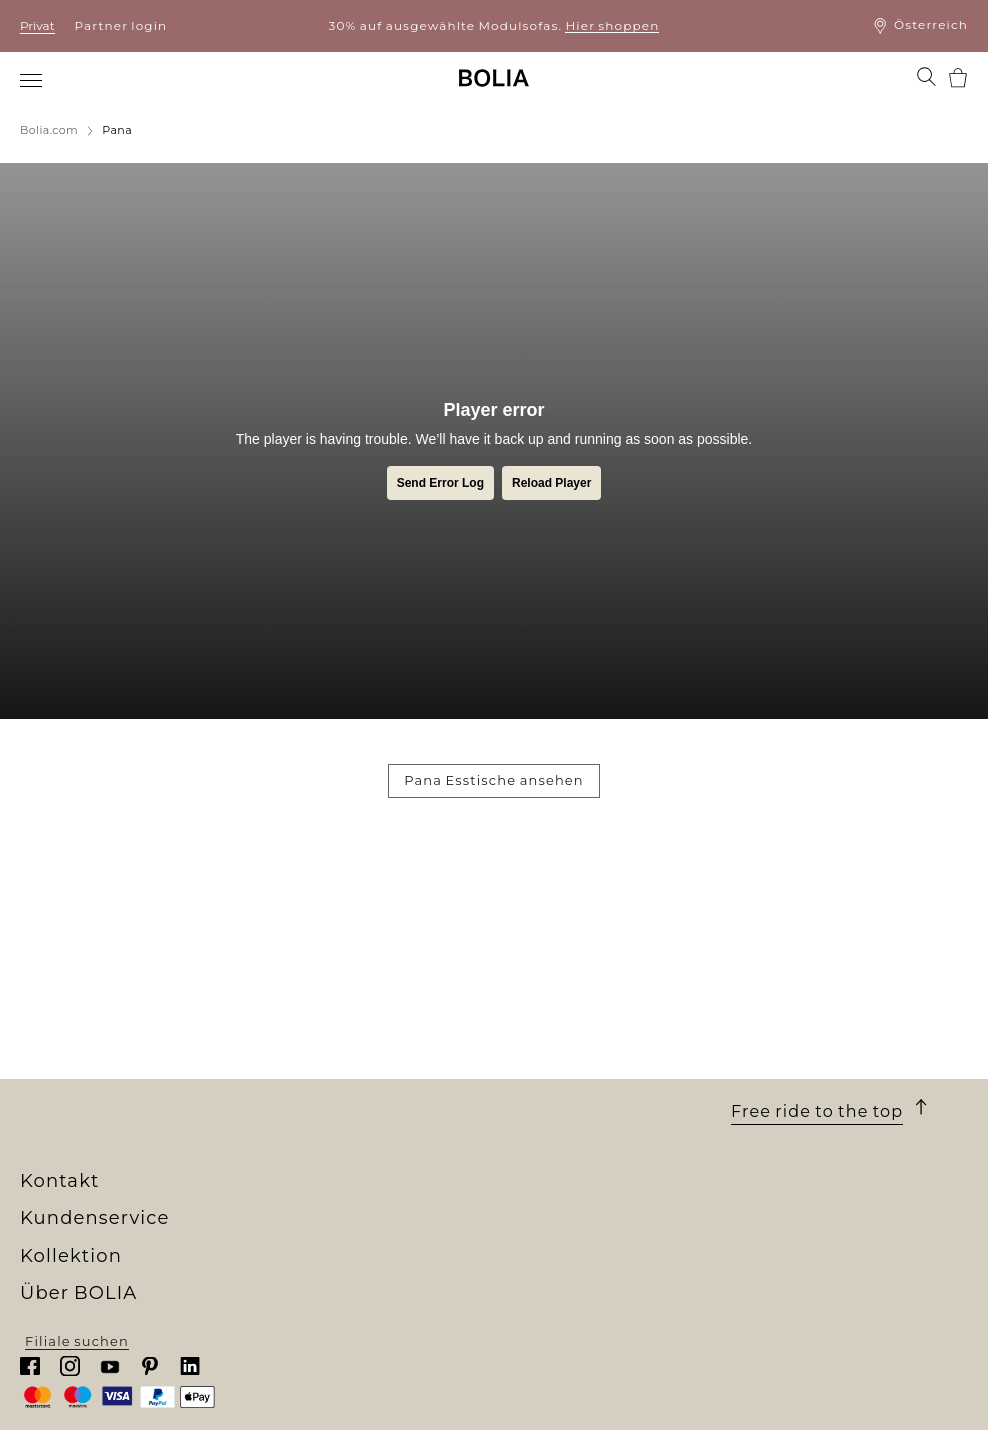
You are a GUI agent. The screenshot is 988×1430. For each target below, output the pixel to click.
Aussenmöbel (308, 1029)
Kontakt (772, 948)
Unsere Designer (82, 1066)
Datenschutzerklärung (579, 1120)
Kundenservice (568, 948)
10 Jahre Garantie (558, 1011)
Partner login (121, 25)
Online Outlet (308, 1139)
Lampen (287, 1048)
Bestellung (535, 975)
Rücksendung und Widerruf (598, 1066)
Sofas (277, 993)
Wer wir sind (66, 975)
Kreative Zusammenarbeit (117, 1120)
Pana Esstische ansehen (494, 780)
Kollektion (311, 948)
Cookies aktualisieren (574, 1161)
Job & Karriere (72, 1048)
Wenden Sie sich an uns (582, 1102)
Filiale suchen (845, 1399)
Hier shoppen (612, 25)
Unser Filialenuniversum (112, 993)
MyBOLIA (54, 1175)
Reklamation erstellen (577, 1084)
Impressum (536, 1139)
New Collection (313, 975)
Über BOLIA (85, 948)
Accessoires (301, 1084)
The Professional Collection (358, 1120)
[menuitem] (32, 80)
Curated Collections (330, 1102)
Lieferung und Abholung (586, 993)
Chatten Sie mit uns (804, 1033)
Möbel (280, 1011)
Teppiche (291, 1066)
